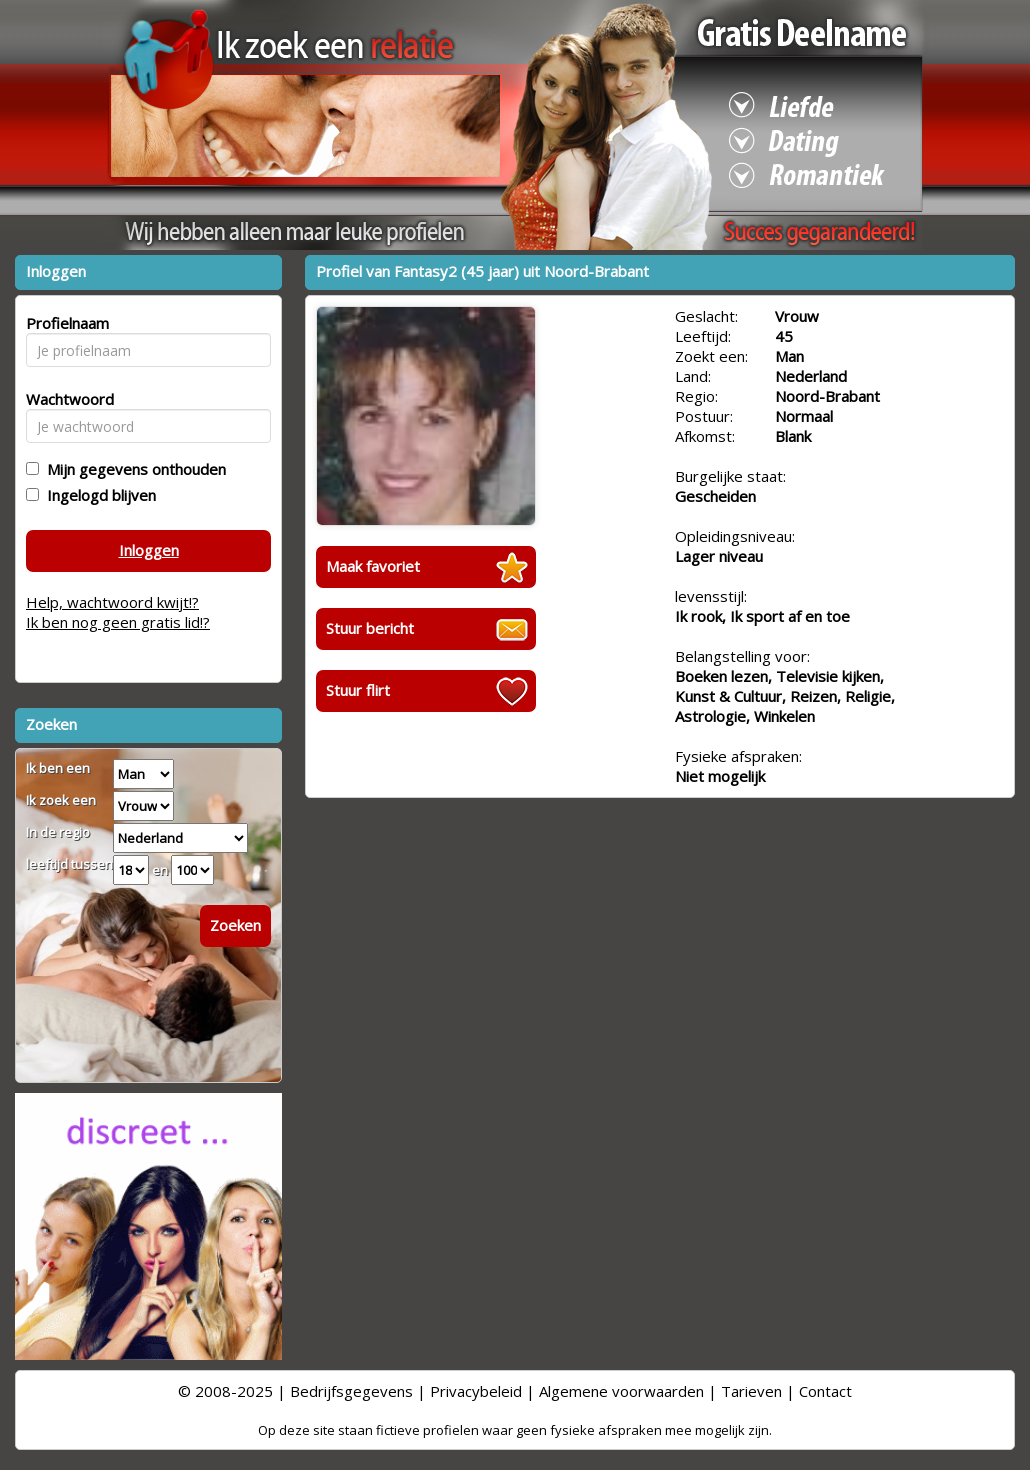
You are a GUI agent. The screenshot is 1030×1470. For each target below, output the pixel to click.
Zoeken (235, 925)
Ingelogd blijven (97, 495)
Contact (825, 1391)
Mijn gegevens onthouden (132, 469)
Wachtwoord (64, 399)
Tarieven (751, 1391)
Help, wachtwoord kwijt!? (112, 602)
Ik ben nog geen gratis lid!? (118, 622)
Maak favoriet (373, 566)
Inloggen (149, 550)
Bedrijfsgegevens (351, 1391)
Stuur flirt (358, 690)
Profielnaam (64, 323)
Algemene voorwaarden (621, 1391)
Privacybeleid (476, 1391)
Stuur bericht (370, 628)
